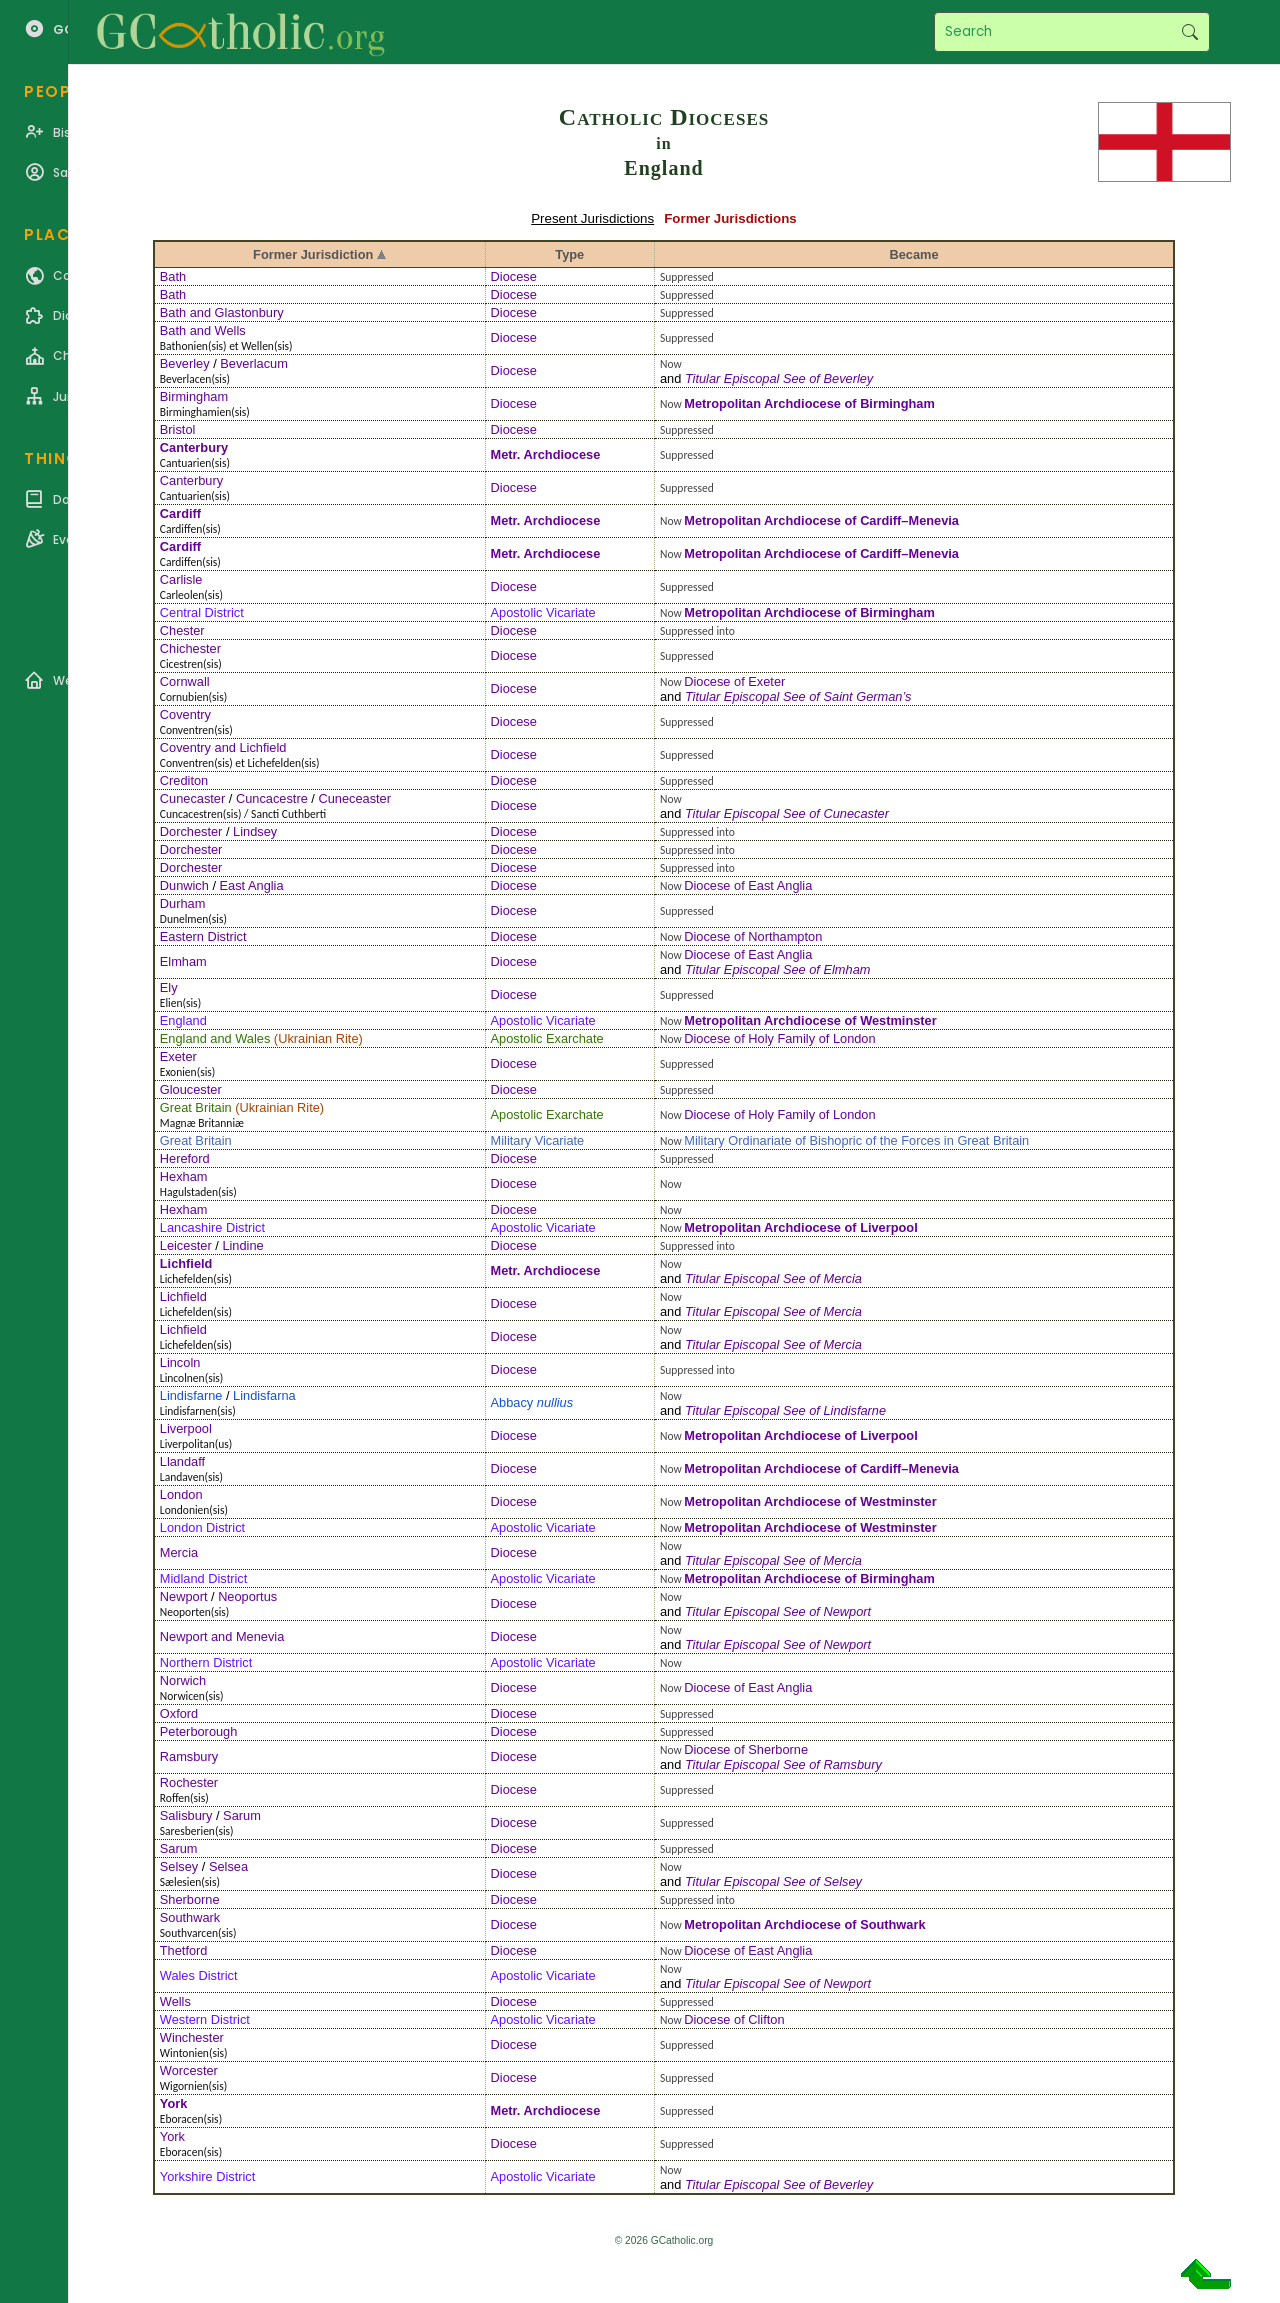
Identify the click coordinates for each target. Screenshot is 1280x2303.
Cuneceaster (354, 798)
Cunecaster (192, 798)
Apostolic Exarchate (547, 1038)
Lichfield (186, 1263)
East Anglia (252, 885)
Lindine (242, 1245)
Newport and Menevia (222, 1636)
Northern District (206, 1662)
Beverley (185, 363)
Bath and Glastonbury (222, 312)
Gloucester (191, 1089)
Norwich (183, 1680)
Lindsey (255, 831)
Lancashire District (212, 1227)
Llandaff (182, 1461)
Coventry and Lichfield (223, 747)
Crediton (184, 780)
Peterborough (199, 1731)
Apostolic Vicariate (543, 612)
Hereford (185, 1158)
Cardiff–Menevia (909, 520)
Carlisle (181, 579)
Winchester (192, 2037)
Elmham (183, 961)
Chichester (190, 648)
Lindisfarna (264, 1395)
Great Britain (196, 1107)
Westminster (898, 1020)
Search (1189, 32)
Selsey (179, 1866)
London (181, 1494)
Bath (173, 276)
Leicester (186, 1245)
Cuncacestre (272, 798)
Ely (169, 987)
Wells (175, 2001)
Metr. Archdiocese (546, 454)
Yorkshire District (208, 2176)
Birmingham (194, 396)
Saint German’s (867, 696)
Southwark (190, 1917)
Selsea (228, 1866)
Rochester (189, 1782)
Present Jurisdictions (592, 218)
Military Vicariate (538, 1140)
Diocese (514, 276)
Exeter (766, 681)
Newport (184, 1596)
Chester (182, 630)
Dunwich (184, 885)
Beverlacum (254, 363)
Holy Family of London (811, 1038)
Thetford (184, 1950)
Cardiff (180, 513)
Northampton (785, 936)
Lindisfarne (191, 1395)
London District (202, 1527)
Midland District (203, 1578)
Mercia (842, 1278)
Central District (202, 612)
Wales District (199, 1975)
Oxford (179, 1713)
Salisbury (186, 1815)
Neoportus (247, 1596)
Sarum (242, 1815)
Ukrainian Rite (318, 1038)
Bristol (178, 429)
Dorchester (191, 831)
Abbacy (532, 1402)
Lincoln (180, 1362)
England (183, 1020)
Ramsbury (189, 1756)
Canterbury (194, 447)
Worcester (189, 2070)
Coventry (185, 714)
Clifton (766, 2019)
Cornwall (185, 681)
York (174, 2103)
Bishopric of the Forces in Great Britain (919, 1140)
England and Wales (215, 1038)
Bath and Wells (203, 330)
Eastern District (203, 936)
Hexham (184, 1176)
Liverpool (889, 1227)
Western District (205, 2019)
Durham (183, 903)
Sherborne (778, 1749)
